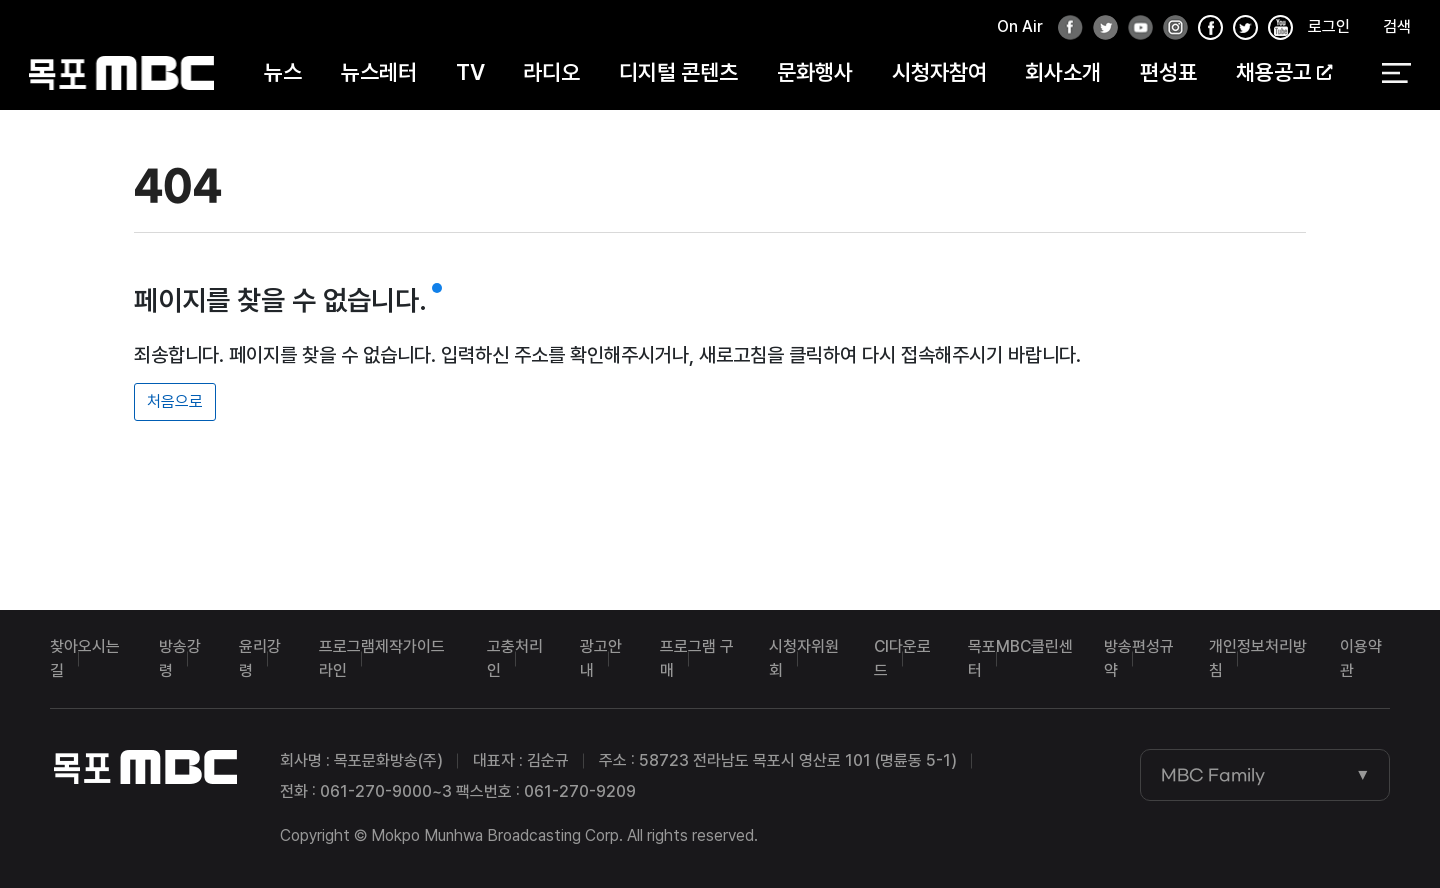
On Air (1020, 26)
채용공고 (1284, 72)
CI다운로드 (902, 658)
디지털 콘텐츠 (678, 72)
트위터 (1100, 28)
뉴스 (283, 72)
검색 (1397, 26)
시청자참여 (939, 72)
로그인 (1329, 26)
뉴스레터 (379, 72)
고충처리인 (515, 658)
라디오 (551, 72)
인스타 (1170, 28)
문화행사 (815, 72)
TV (470, 72)
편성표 (1168, 72)
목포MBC (121, 72)
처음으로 (175, 401)
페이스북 (1065, 28)
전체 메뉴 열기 (1396, 73)
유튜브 (1135, 28)
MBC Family (1213, 775)
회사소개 (1063, 72)
